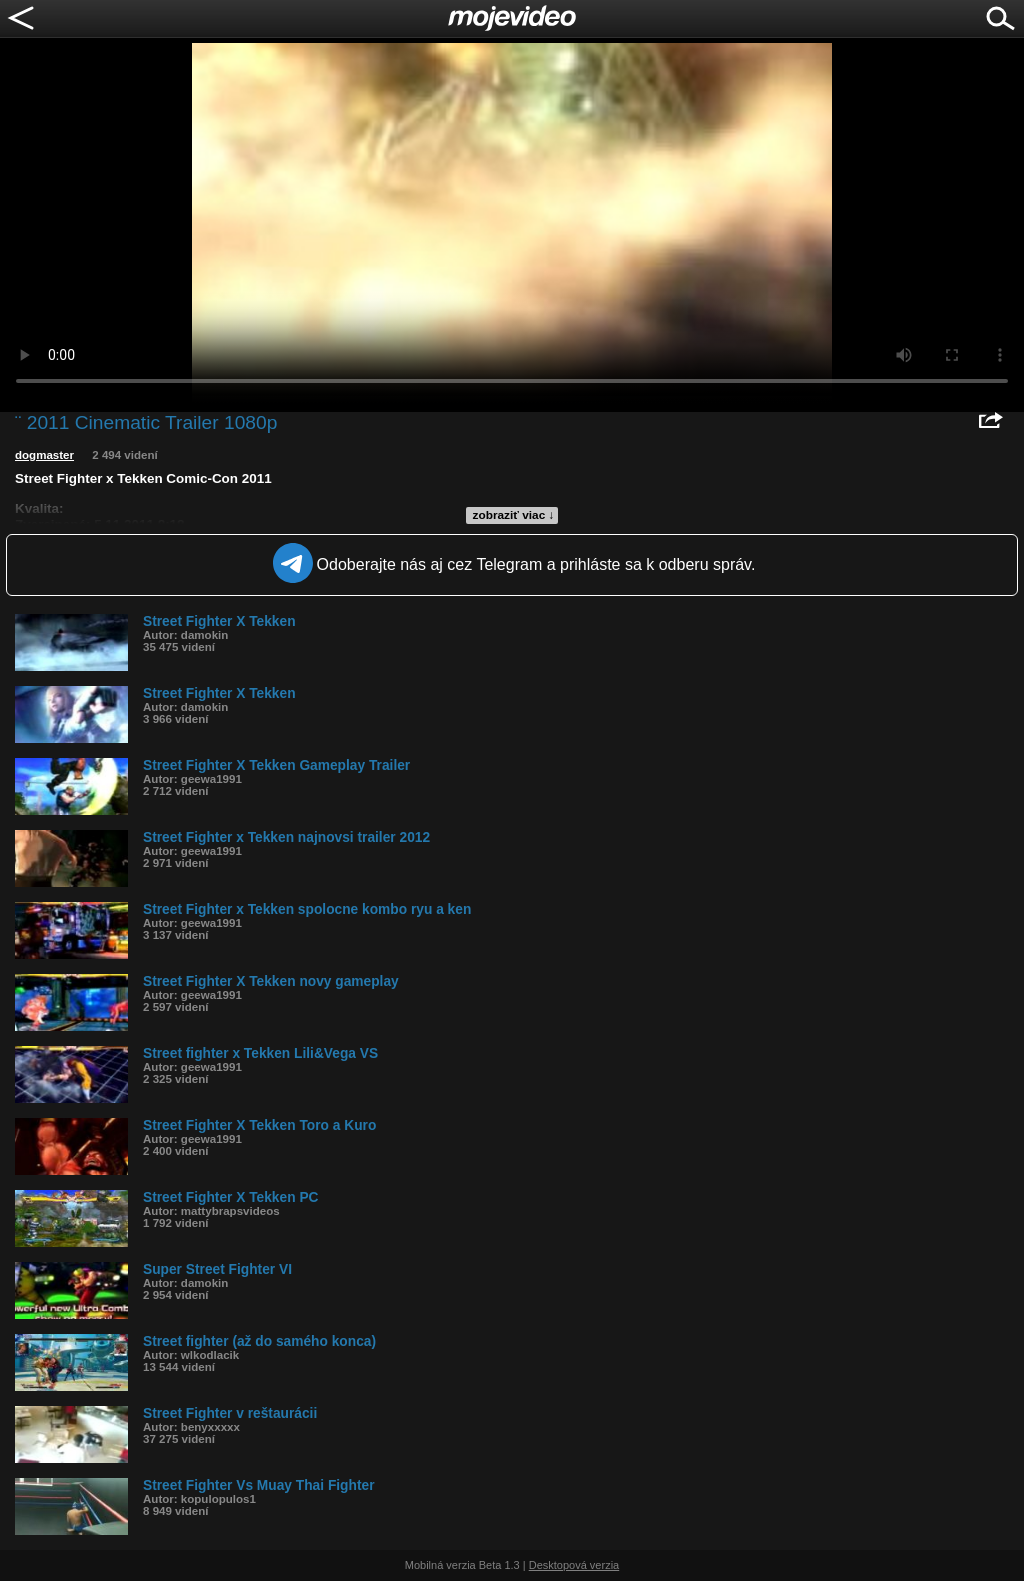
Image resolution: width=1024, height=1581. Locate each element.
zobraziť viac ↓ (514, 515)
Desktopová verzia (574, 1565)
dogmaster (44, 455)
